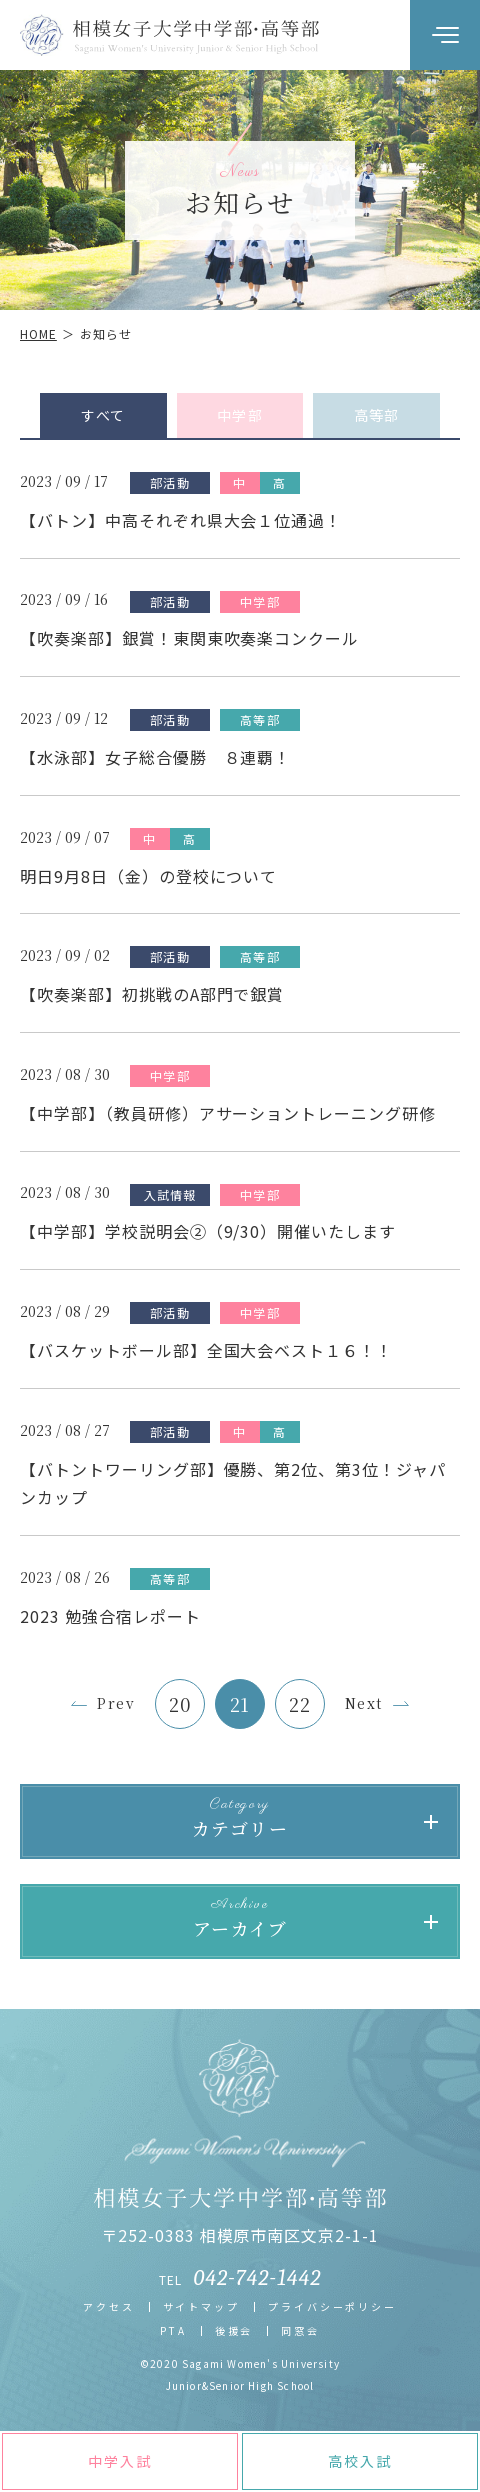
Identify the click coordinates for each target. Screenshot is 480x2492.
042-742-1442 (258, 2278)
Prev (116, 1703)
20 (180, 1704)
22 (300, 1704)
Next (364, 1703)
